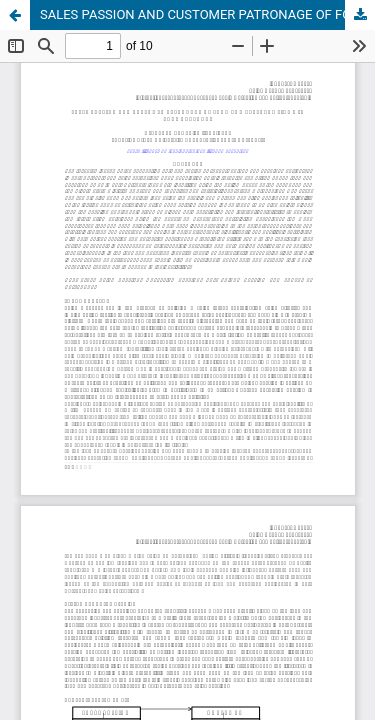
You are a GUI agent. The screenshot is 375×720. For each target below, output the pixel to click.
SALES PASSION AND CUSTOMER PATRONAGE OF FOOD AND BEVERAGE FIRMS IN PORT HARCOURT (207, 14)
